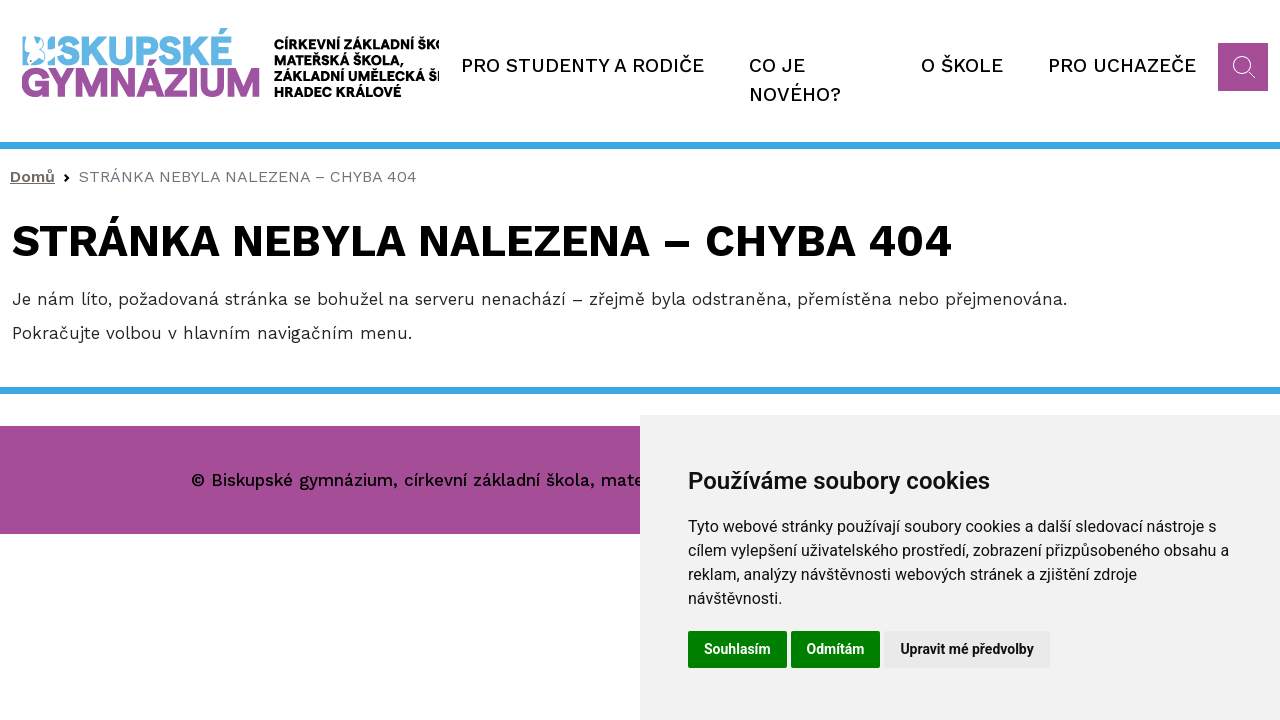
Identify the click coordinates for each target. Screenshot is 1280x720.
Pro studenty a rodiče (582, 65)
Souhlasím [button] (737, 649)
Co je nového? (795, 80)
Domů (32, 176)
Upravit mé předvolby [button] (966, 649)
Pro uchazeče (1122, 65)
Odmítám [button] (836, 649)
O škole (962, 65)
